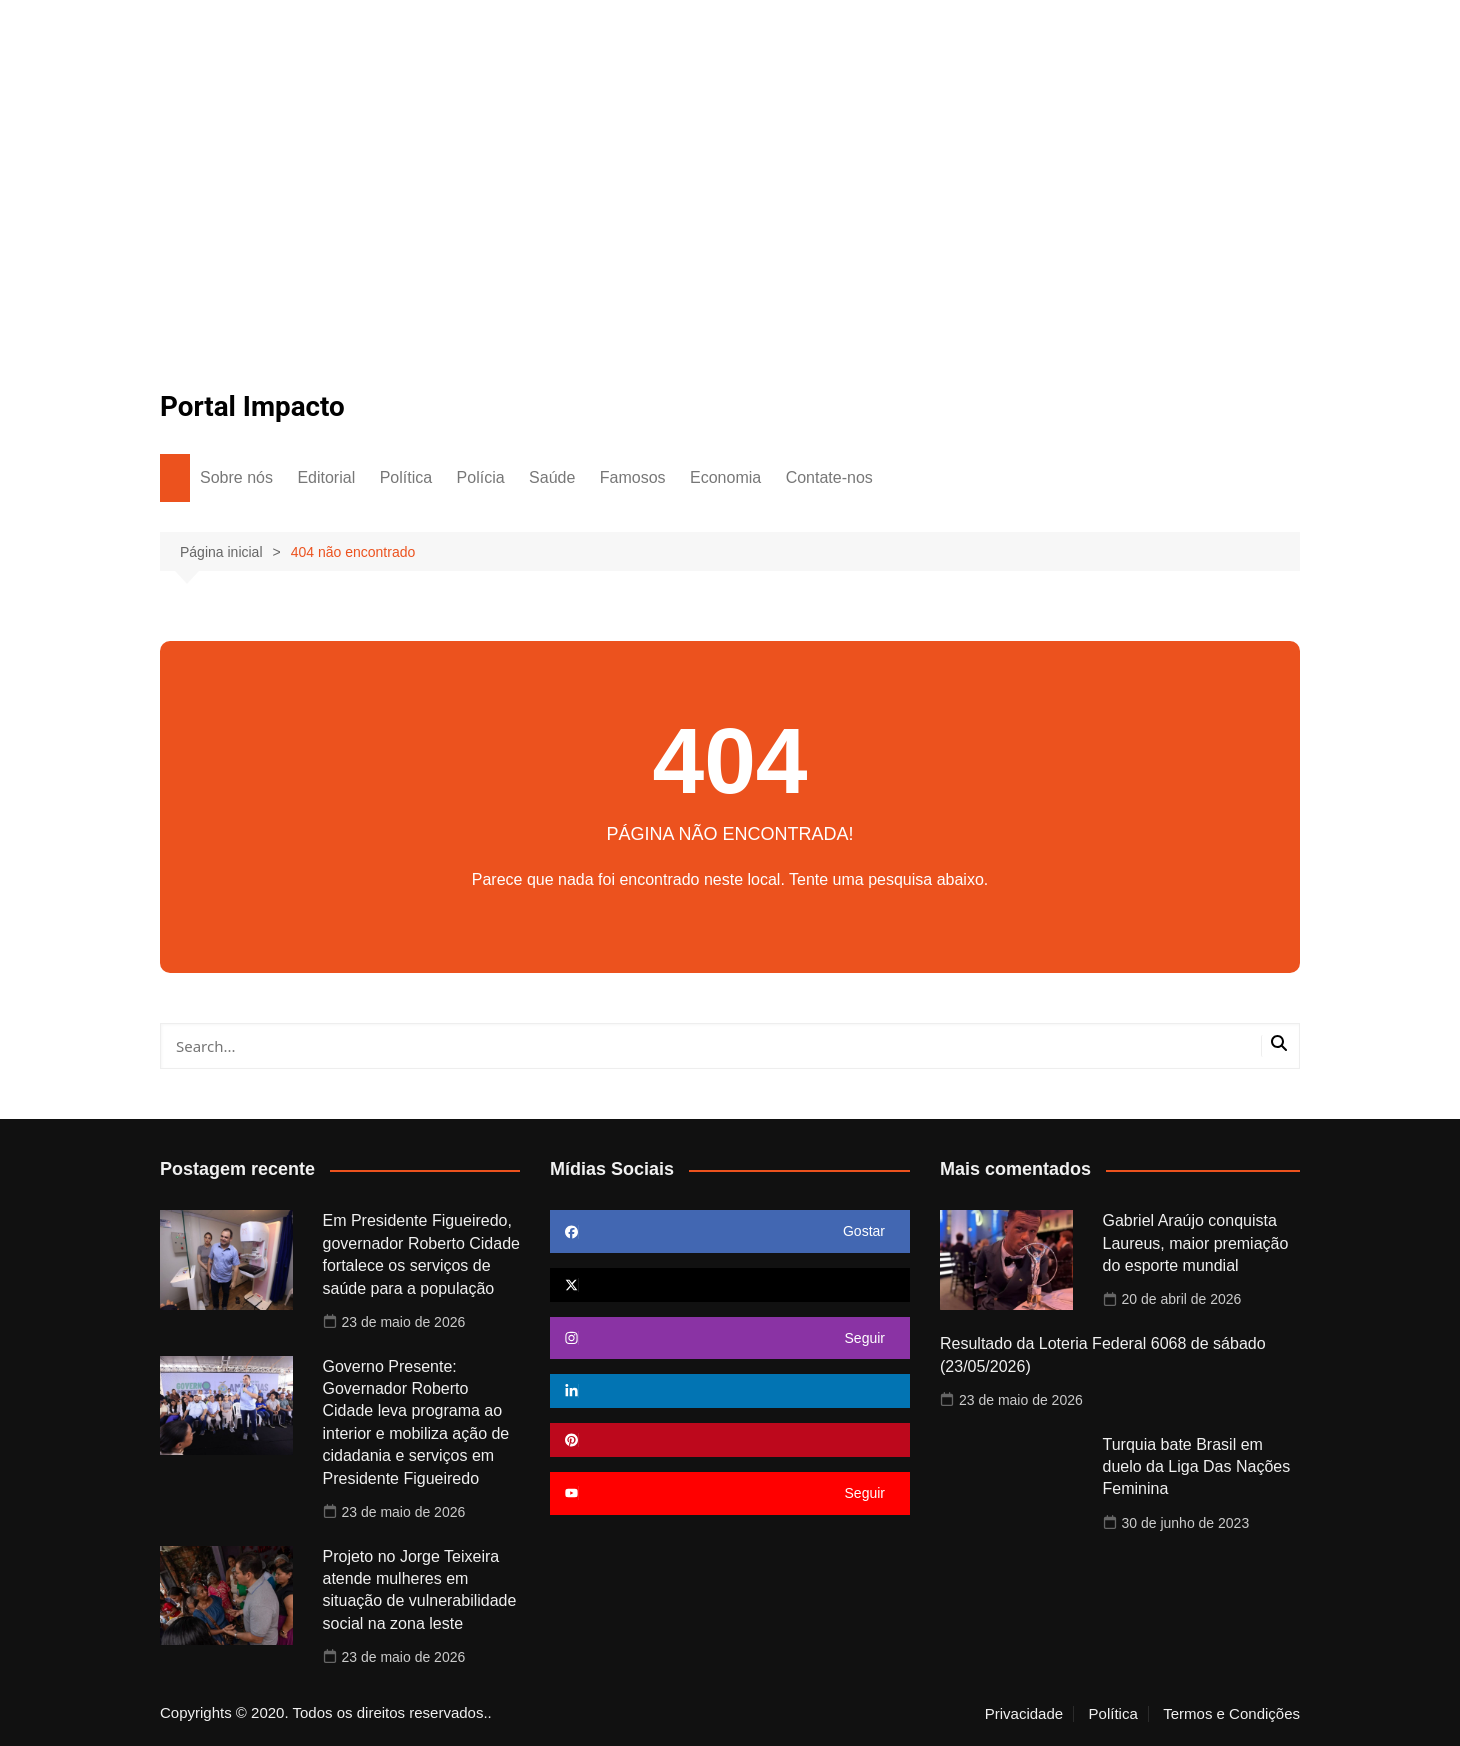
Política (406, 477)
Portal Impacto (253, 406)
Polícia (481, 477)
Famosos (633, 477)
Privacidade (1024, 1714)
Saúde (552, 477)
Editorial (326, 477)
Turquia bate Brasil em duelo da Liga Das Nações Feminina (1197, 1467)
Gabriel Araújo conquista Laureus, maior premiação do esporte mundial (1196, 1243)
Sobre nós (236, 477)
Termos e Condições (1231, 1714)
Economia (725, 477)
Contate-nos (829, 477)
